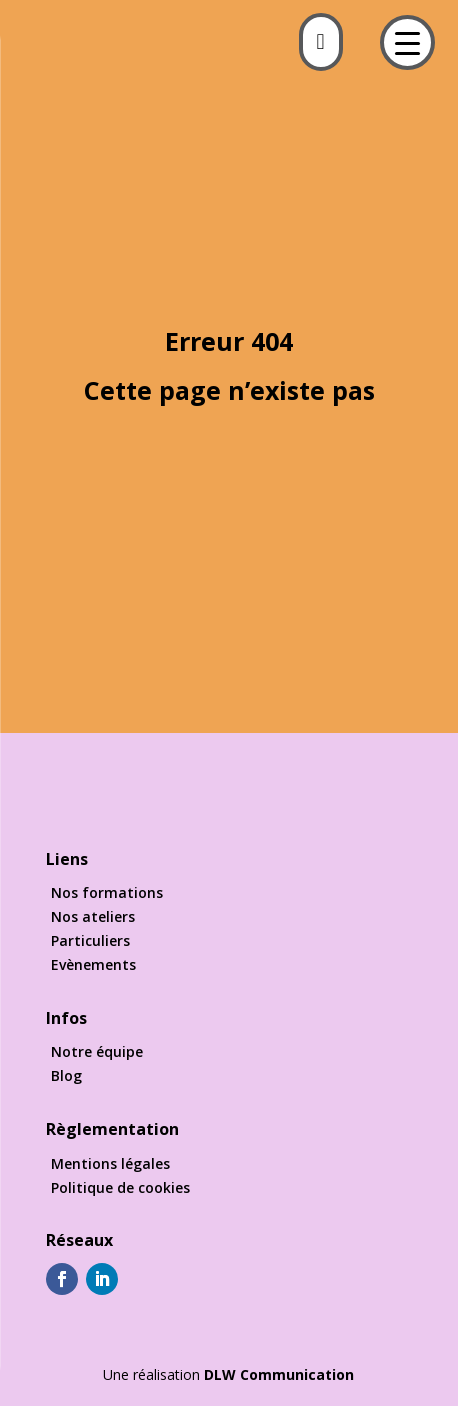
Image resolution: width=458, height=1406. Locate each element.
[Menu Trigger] (407, 42)
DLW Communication (279, 1374)
